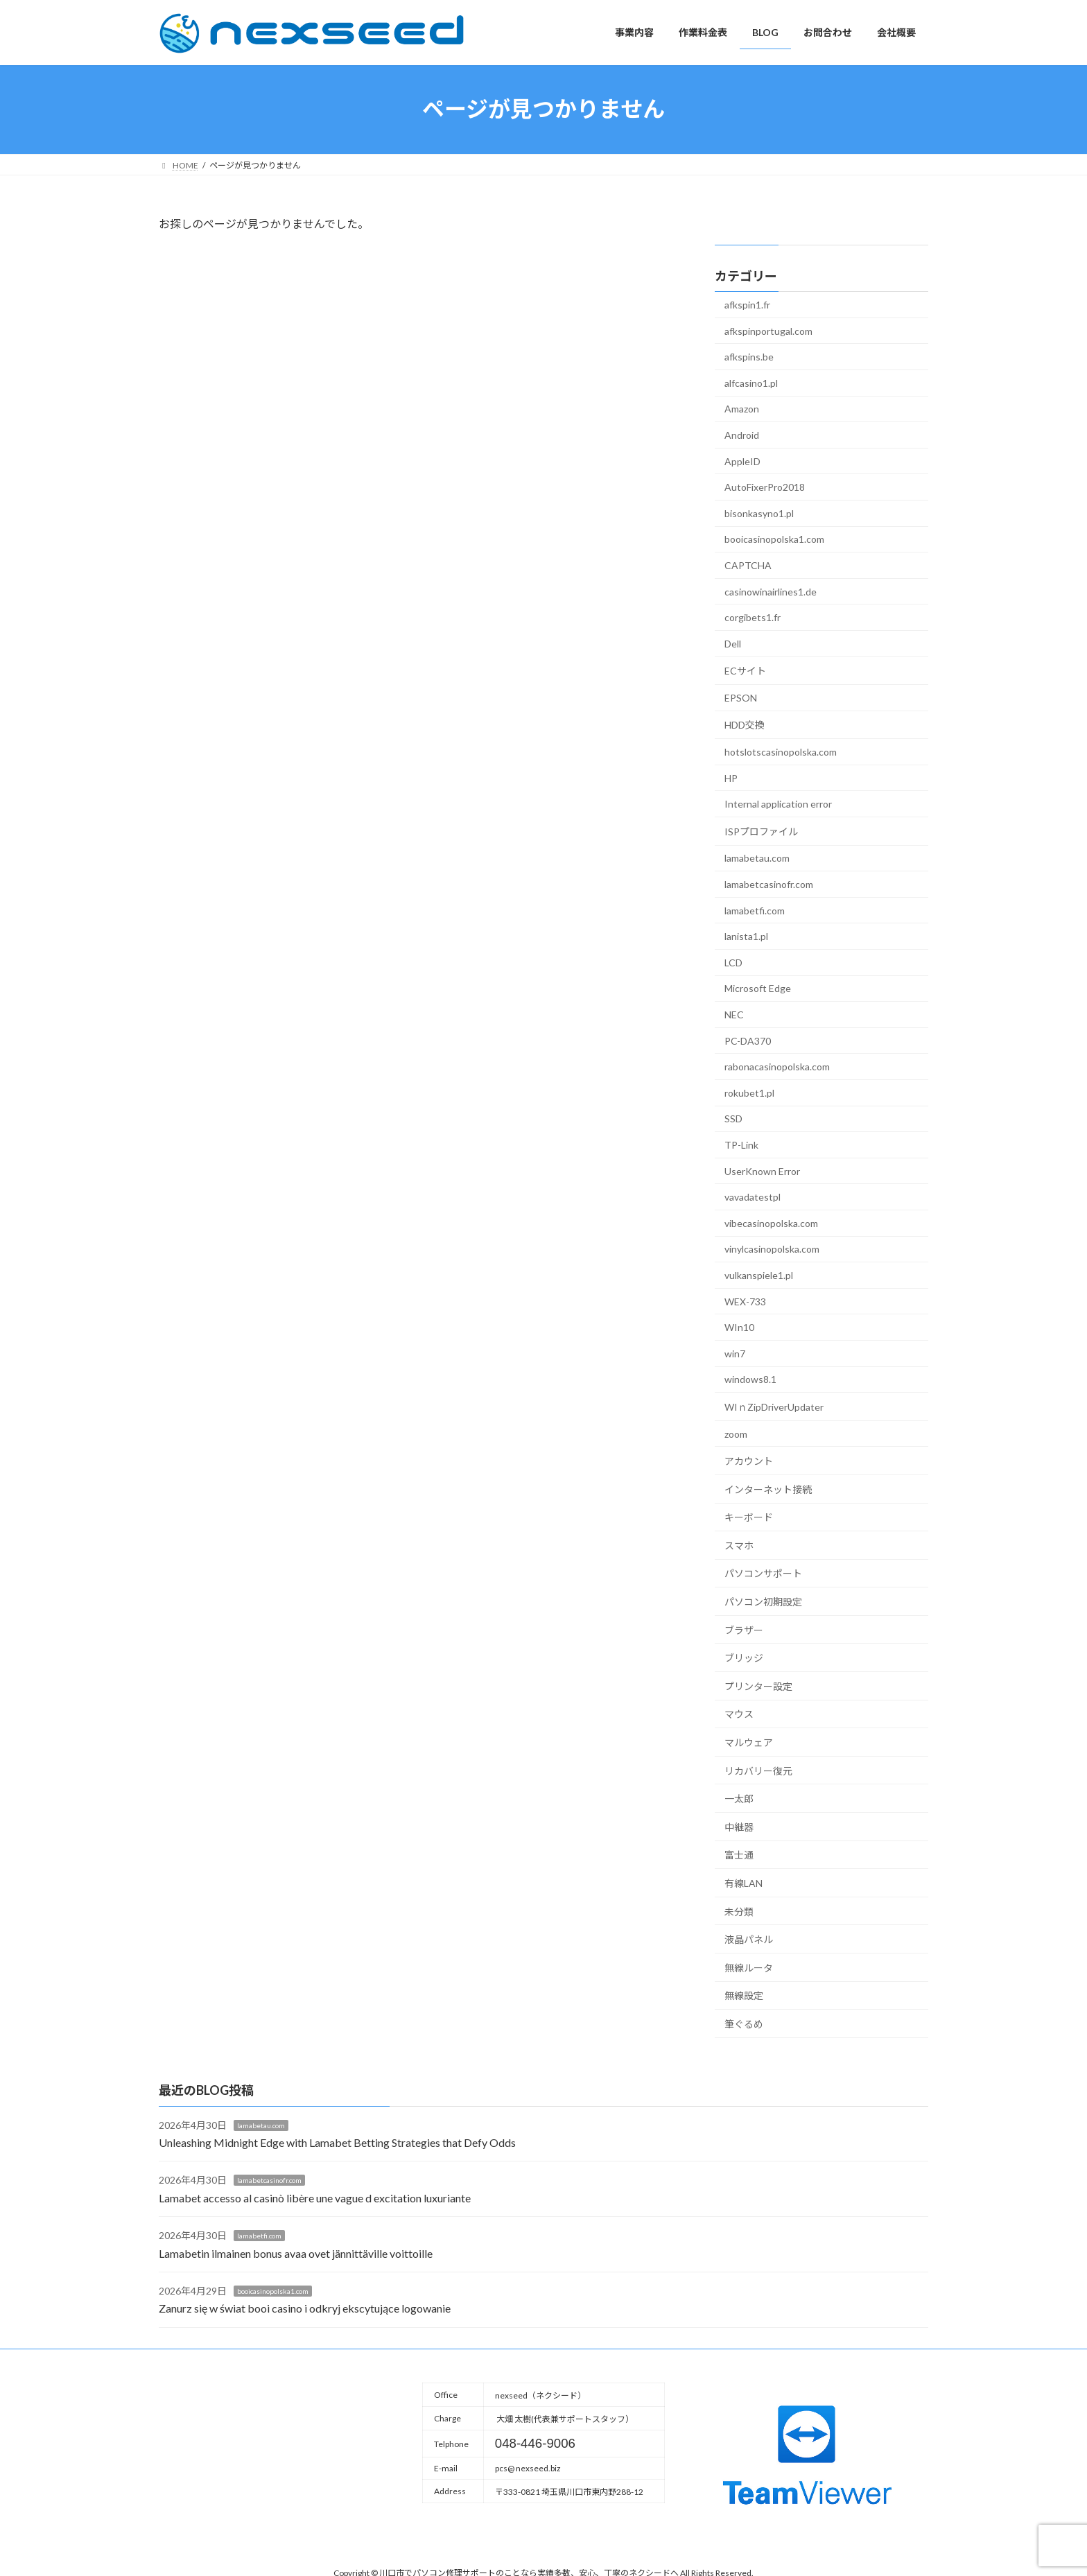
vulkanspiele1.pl (758, 1275)
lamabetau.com (757, 858)
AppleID (742, 461)
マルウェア (748, 1742)
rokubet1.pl (749, 1092)
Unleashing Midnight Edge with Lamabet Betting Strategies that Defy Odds (337, 2142)
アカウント (748, 1461)
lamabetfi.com (754, 910)
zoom (735, 1433)
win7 (734, 1353)
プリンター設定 (758, 1685)
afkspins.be (749, 357)
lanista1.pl (746, 936)
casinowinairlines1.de (770, 591)
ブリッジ (743, 1658)
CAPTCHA (748, 565)
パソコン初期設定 (763, 1602)
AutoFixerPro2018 (764, 487)
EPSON (740, 697)
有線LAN (743, 1883)
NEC (734, 1014)
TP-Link (741, 1145)
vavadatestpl (752, 1197)
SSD (733, 1118)
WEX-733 (745, 1301)
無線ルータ (748, 1967)
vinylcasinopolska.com (771, 1249)
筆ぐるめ (743, 2024)
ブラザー (743, 1629)
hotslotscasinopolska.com (780, 752)
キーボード (748, 1517)
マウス (739, 1714)
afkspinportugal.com (768, 330)
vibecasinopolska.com (771, 1222)
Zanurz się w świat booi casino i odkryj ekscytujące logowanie (305, 2308)
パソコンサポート (763, 1573)
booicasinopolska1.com (774, 539)
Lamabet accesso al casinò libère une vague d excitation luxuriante (315, 2197)
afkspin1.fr (747, 305)
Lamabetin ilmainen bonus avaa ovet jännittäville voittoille (296, 2253)
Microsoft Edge (757, 988)
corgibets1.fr (752, 617)
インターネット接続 (768, 1489)
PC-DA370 (747, 1040)
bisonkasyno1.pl (759, 513)
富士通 (739, 1855)
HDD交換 (744, 725)
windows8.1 (750, 1379)
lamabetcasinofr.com (768, 884)
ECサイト (745, 671)
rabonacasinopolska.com (777, 1066)
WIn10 (739, 1327)
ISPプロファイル (761, 831)
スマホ (739, 1545)
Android (741, 435)
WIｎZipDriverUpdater (774, 1407)
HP (731, 777)
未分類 (739, 1911)
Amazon (741, 409)
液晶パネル (748, 1939)
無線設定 (743, 1995)
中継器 (739, 1826)
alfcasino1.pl (751, 382)
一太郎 (739, 1798)
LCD (733, 962)
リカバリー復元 (758, 1770)
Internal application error (778, 804)
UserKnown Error (762, 1170)
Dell (732, 643)
